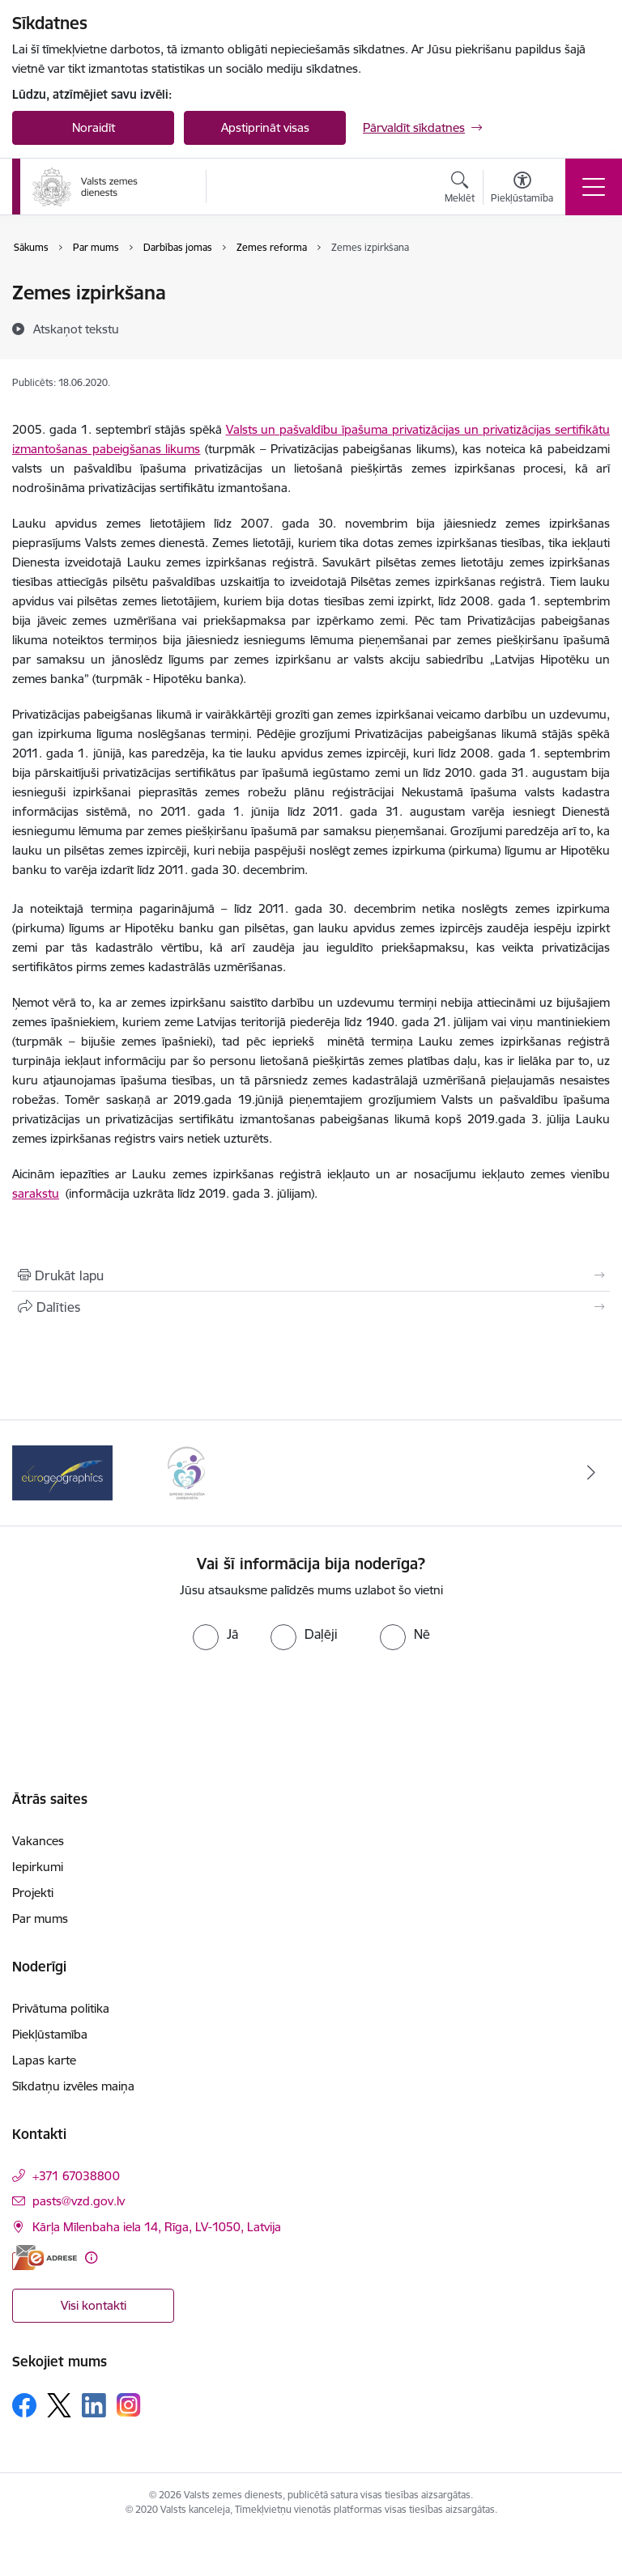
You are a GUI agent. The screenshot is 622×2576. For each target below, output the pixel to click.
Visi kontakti (93, 2305)
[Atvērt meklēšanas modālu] (460, 189)
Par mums (40, 1918)
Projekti (32, 1892)
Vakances (38, 1840)
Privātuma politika (60, 2008)
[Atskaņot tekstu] (76, 328)
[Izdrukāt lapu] (311, 1275)
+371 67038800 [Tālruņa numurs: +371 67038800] (76, 2175)
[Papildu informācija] (91, 2257)
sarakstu (35, 1193)
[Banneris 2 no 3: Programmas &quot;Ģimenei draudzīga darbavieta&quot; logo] (186, 1471)
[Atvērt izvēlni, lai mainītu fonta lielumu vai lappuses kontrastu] (522, 189)
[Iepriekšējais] (31, 1473)
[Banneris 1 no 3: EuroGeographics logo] (62, 1471)
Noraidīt (93, 127)
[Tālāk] (591, 1473)
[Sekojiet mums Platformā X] (59, 2405)
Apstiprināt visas (265, 127)
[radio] (215, 1634)
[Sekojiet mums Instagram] (129, 2405)
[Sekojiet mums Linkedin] (94, 2405)
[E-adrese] (44, 2257)
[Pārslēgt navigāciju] (593, 187)
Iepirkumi (37, 1866)
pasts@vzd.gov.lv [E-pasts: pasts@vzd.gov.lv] (78, 2201)
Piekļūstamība (49, 2034)
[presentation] (311, 1710)
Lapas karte (44, 2060)
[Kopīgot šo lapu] (311, 1307)
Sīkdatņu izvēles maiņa (73, 2086)
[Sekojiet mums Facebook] (24, 2405)
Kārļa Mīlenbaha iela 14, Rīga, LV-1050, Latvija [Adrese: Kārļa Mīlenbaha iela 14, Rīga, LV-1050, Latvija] (156, 2226)
